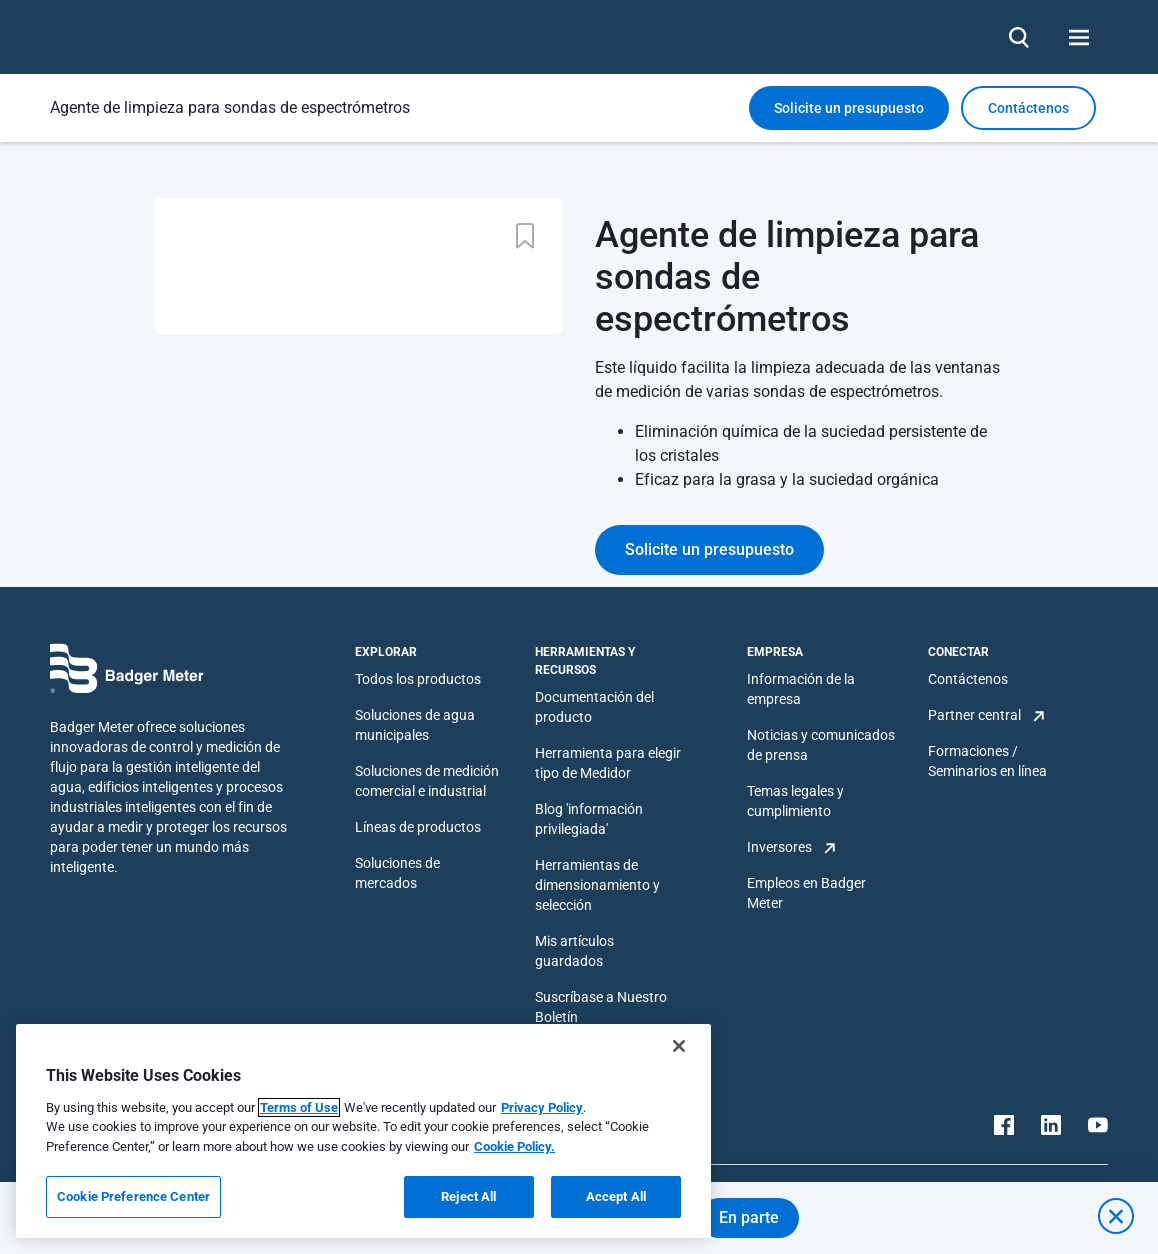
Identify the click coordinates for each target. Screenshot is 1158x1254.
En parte (749, 1217)
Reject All (468, 1196)
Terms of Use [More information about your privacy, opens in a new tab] (299, 1107)
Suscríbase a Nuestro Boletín (601, 1007)
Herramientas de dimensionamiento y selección (597, 885)
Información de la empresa (801, 689)
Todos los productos (418, 679)
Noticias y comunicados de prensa (821, 745)
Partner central (974, 715)
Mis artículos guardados (574, 951)
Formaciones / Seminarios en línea (987, 761)
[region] (363, 1131)
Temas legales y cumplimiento (795, 801)
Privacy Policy (542, 1107)
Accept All (616, 1196)
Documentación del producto (594, 707)
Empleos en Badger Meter (806, 893)
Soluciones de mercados (397, 873)
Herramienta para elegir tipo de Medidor (608, 763)
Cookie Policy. (514, 1146)
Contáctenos (968, 679)
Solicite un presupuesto (849, 108)
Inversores (779, 847)
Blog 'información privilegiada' (589, 819)
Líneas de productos (418, 827)
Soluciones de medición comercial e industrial (427, 781)
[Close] (679, 1046)
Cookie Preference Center (133, 1196)
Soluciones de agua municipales (415, 725)
